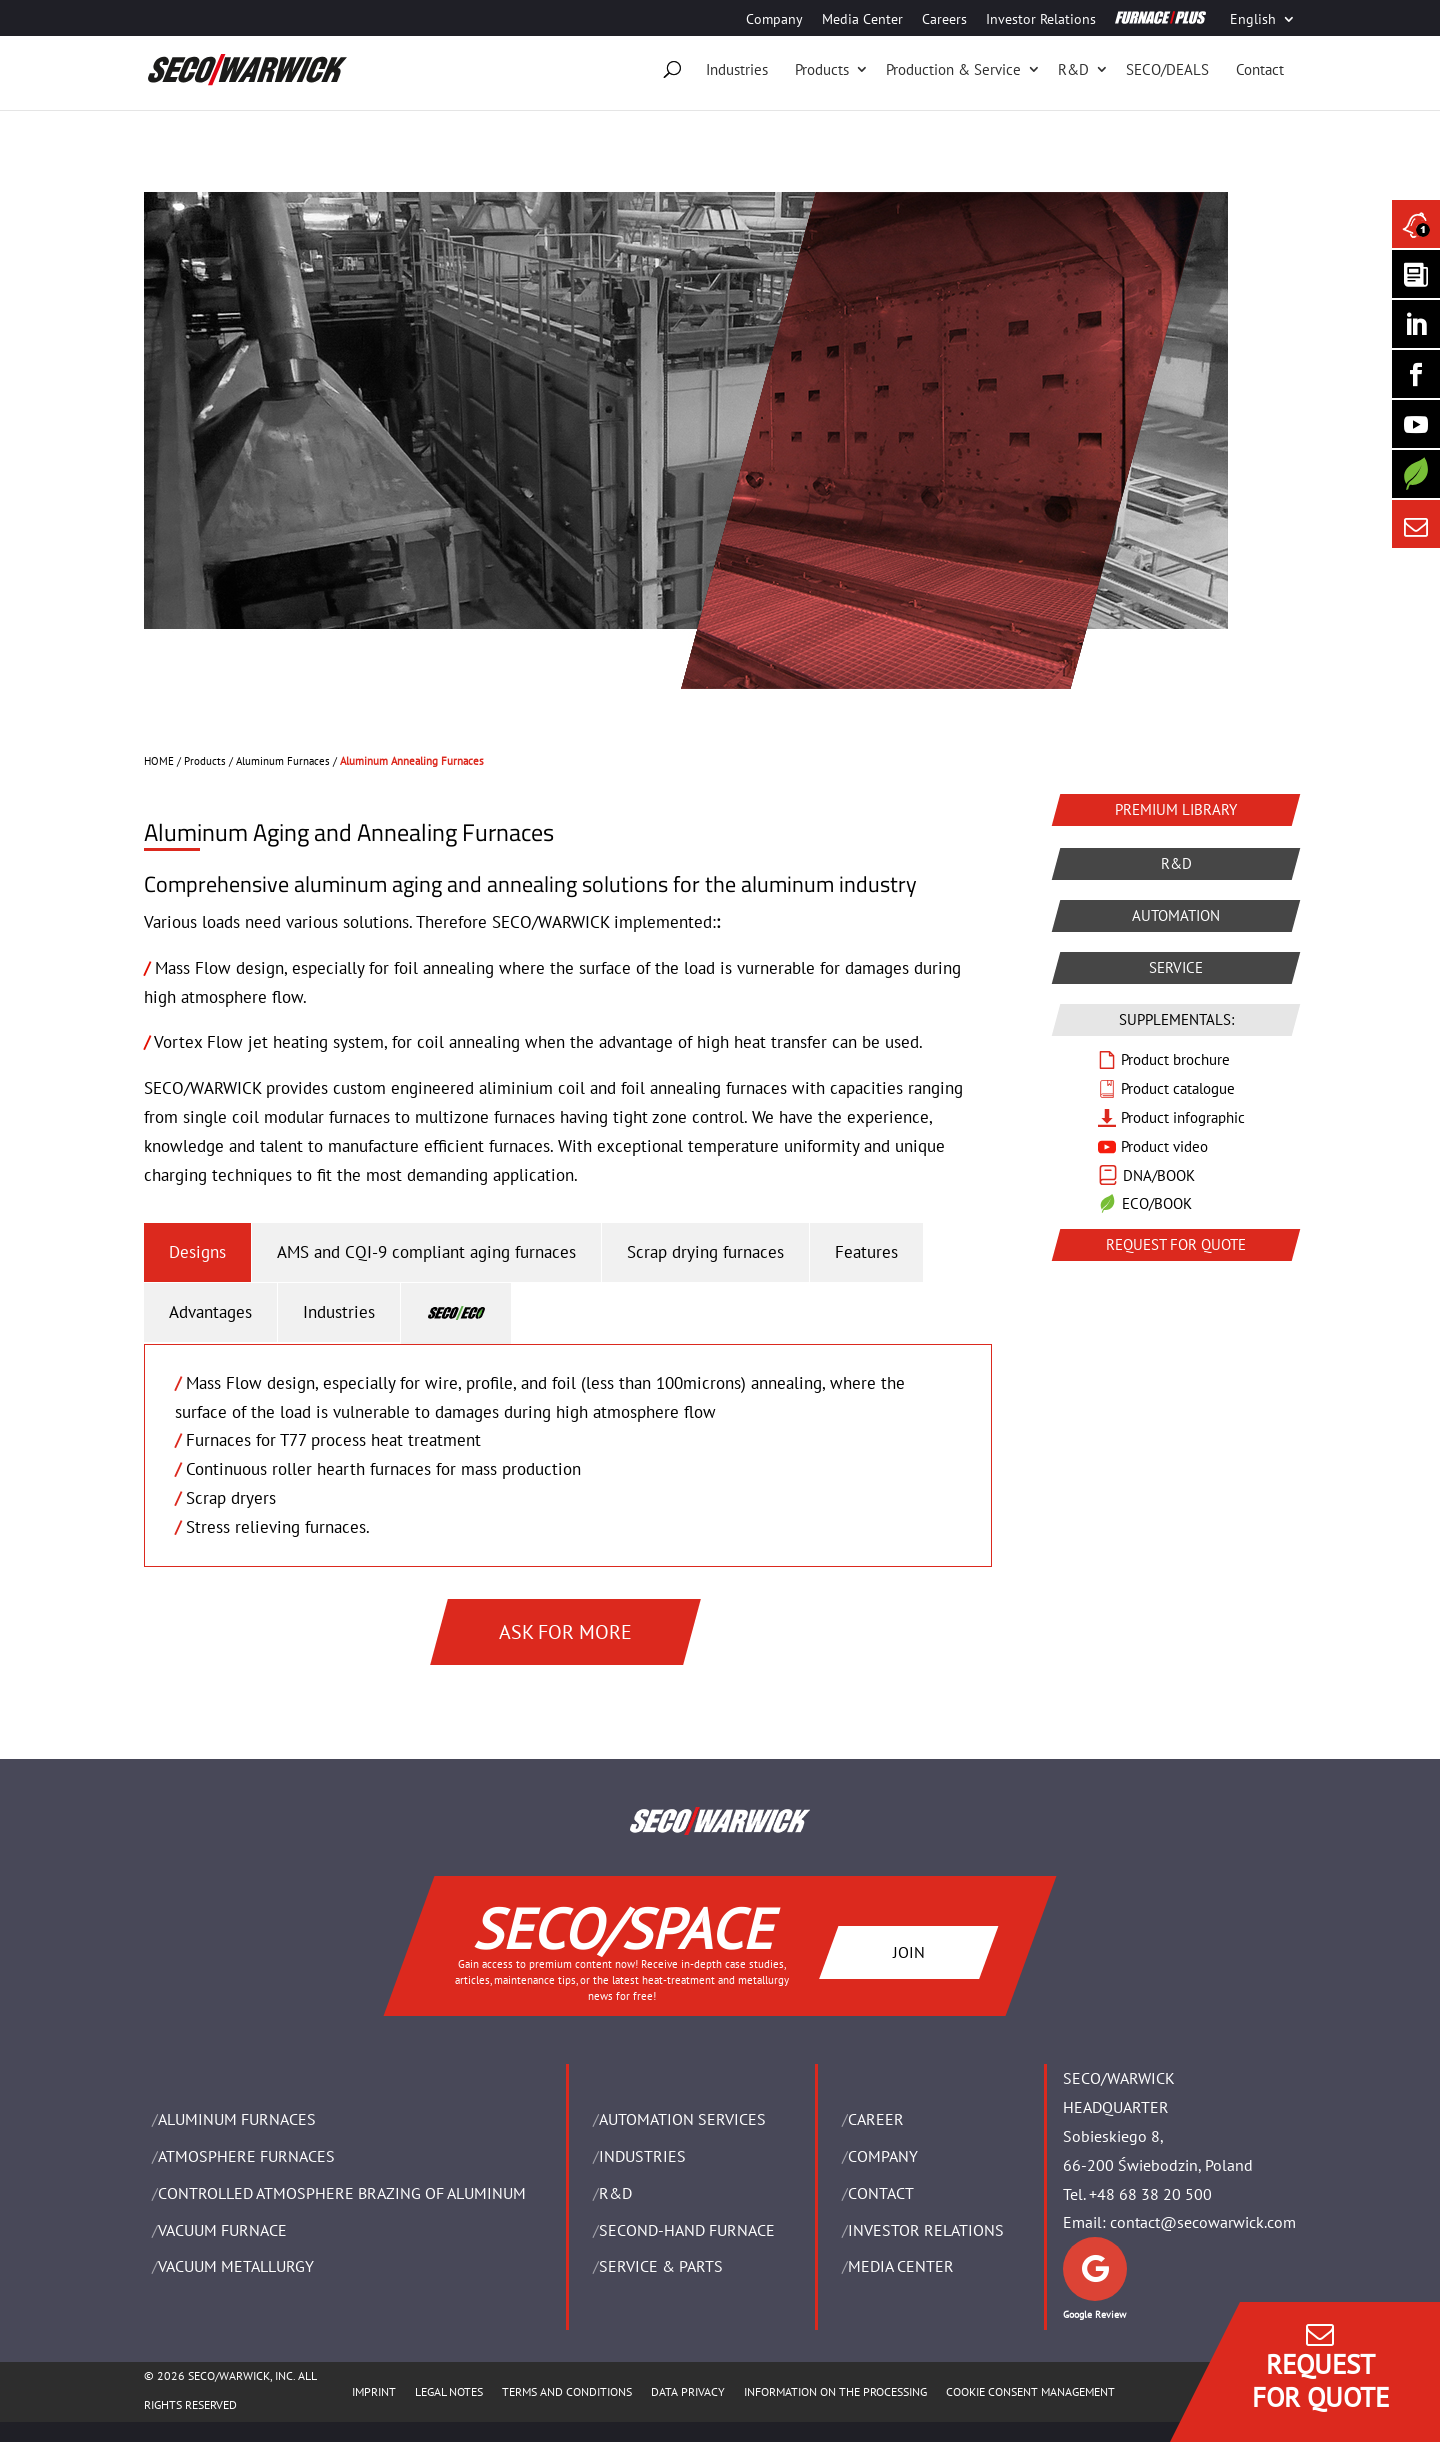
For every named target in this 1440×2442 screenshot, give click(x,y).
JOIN (909, 1951)
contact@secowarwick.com (1203, 2222)
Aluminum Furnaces (283, 761)
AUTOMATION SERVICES (682, 2119)
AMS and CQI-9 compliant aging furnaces (426, 1252)
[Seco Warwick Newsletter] (1416, 274)
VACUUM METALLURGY (236, 2266)
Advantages (210, 1312)
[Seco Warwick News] (1416, 224)
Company (774, 20)
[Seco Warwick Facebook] (1416, 374)
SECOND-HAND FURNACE (687, 2230)
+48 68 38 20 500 (1150, 2194)
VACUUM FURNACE (222, 2230)
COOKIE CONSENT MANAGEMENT (1030, 2391)
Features (866, 1252)
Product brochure (1175, 1059)
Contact (1260, 69)
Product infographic (1183, 1117)
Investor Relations (1041, 20)
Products (822, 69)
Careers (944, 20)
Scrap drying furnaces (705, 1252)
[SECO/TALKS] (1416, 424)
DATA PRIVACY (688, 2391)
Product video (1164, 1146)
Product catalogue (1178, 1088)
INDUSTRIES (642, 2156)
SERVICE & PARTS (661, 2266)
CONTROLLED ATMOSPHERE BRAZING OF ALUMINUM (342, 2193)
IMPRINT (374, 2391)
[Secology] (1416, 474)
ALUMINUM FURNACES (237, 2119)
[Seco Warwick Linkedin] (1416, 324)
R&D (1073, 69)
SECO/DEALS (1167, 69)
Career (876, 2119)
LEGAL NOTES (449, 2391)
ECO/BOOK (1157, 1203)
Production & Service (953, 69)
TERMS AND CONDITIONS (567, 2391)
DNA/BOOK (1159, 1175)
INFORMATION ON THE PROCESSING (835, 2391)
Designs (197, 1252)
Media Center (862, 20)
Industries (737, 69)
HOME (159, 761)
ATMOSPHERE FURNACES (246, 2156)
